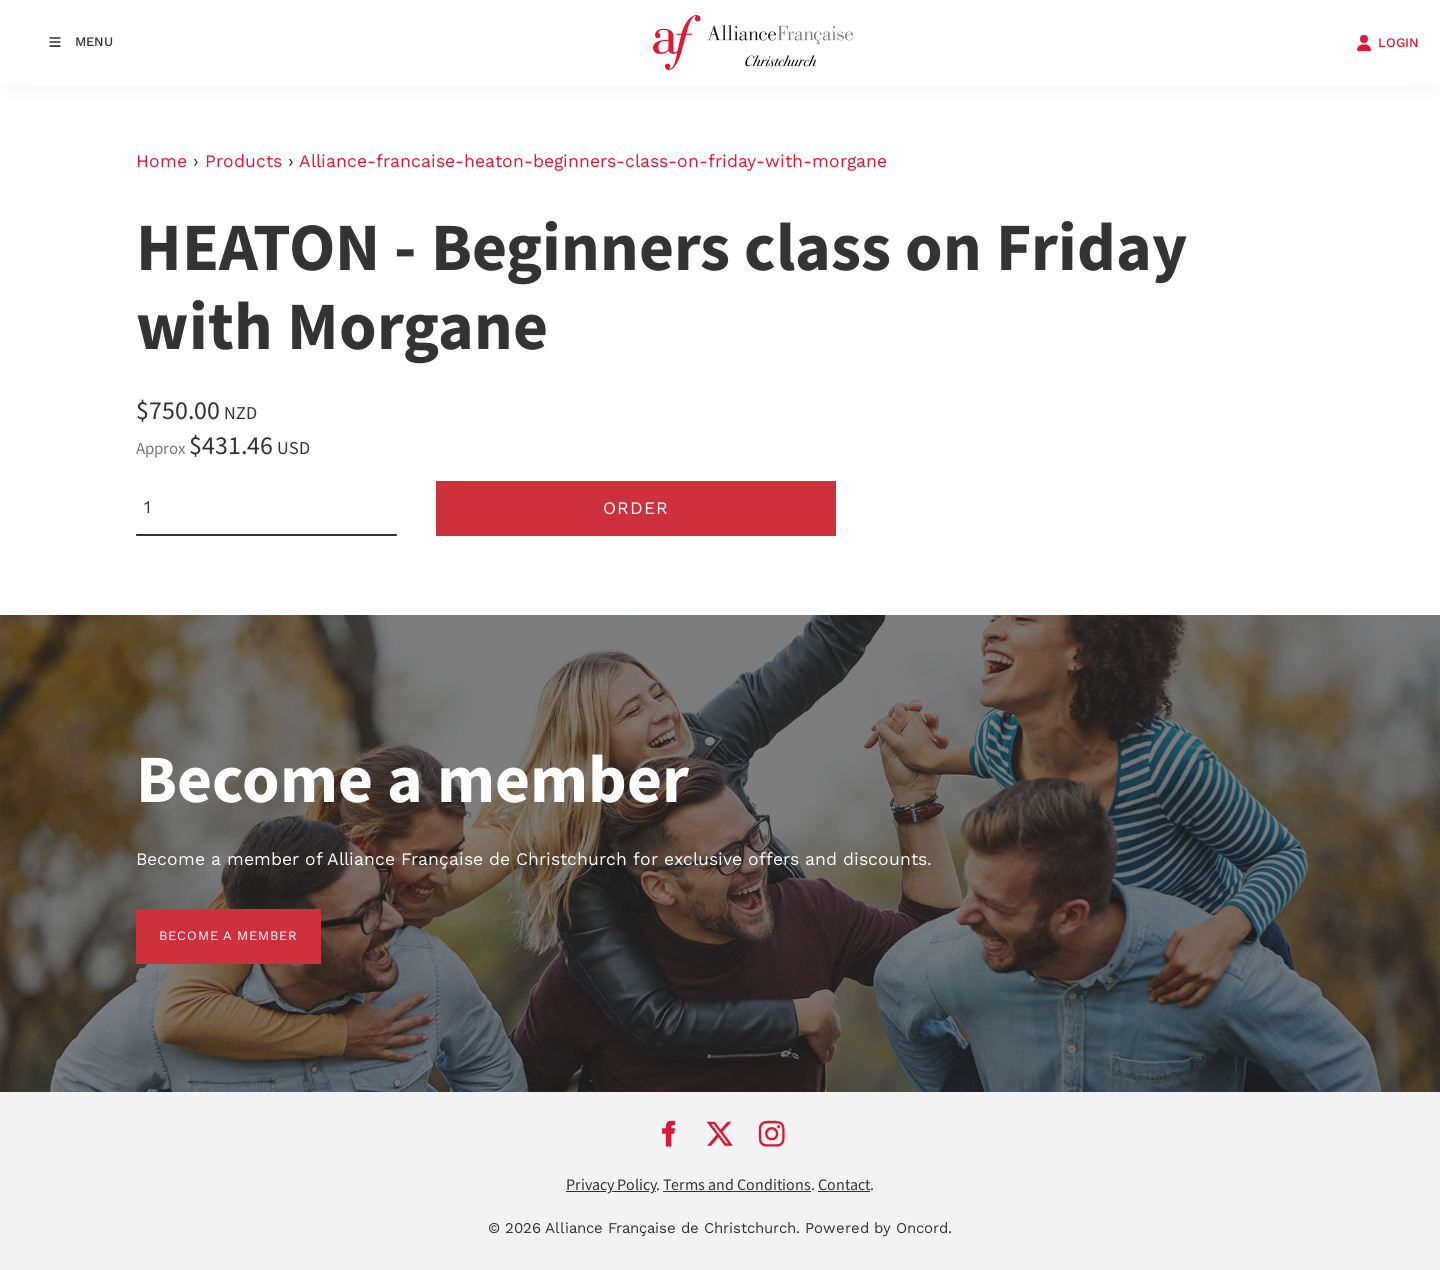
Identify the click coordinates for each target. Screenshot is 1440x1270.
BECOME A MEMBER (205, 920)
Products (243, 161)
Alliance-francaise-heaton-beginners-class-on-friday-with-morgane (593, 161)
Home (161, 161)
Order (636, 508)
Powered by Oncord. (878, 1228)
